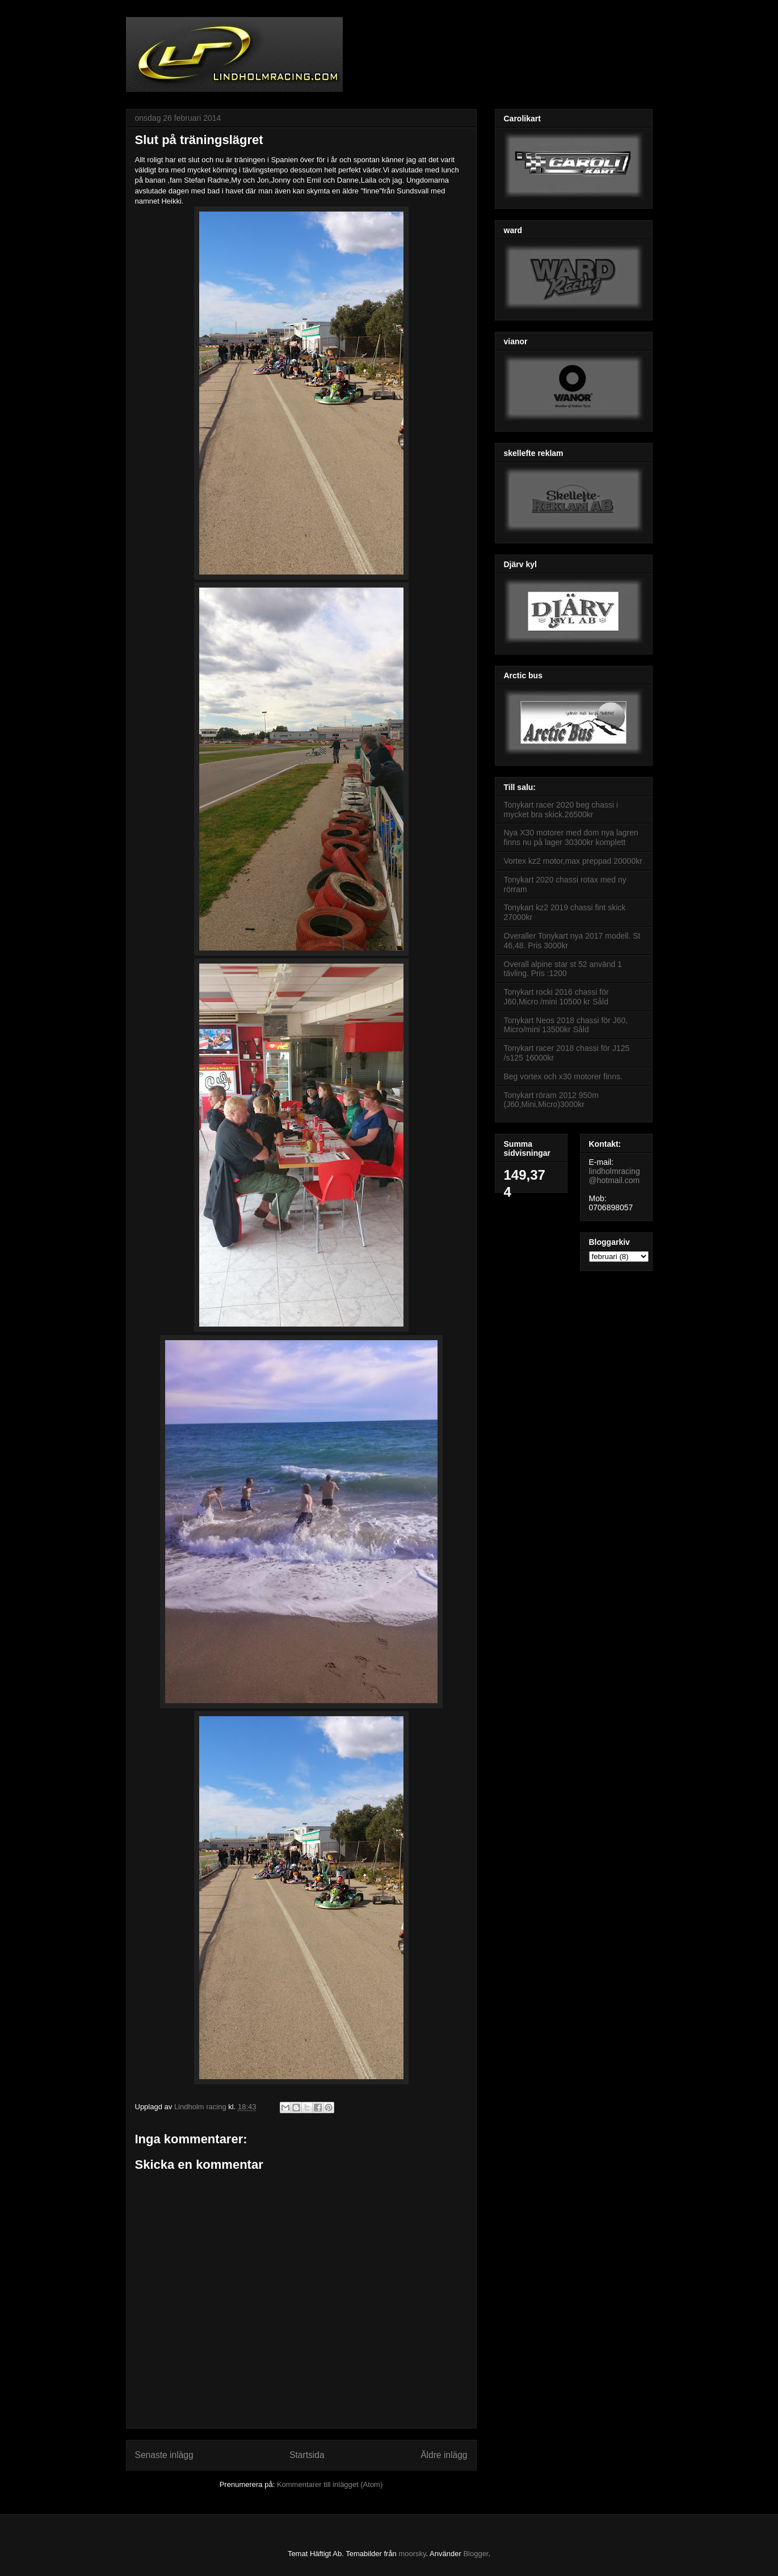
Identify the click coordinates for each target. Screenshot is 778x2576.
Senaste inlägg (164, 2455)
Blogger (475, 2553)
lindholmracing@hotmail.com (614, 1176)
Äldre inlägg (443, 2455)
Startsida (307, 2455)
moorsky (412, 2553)
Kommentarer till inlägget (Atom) (329, 2484)
